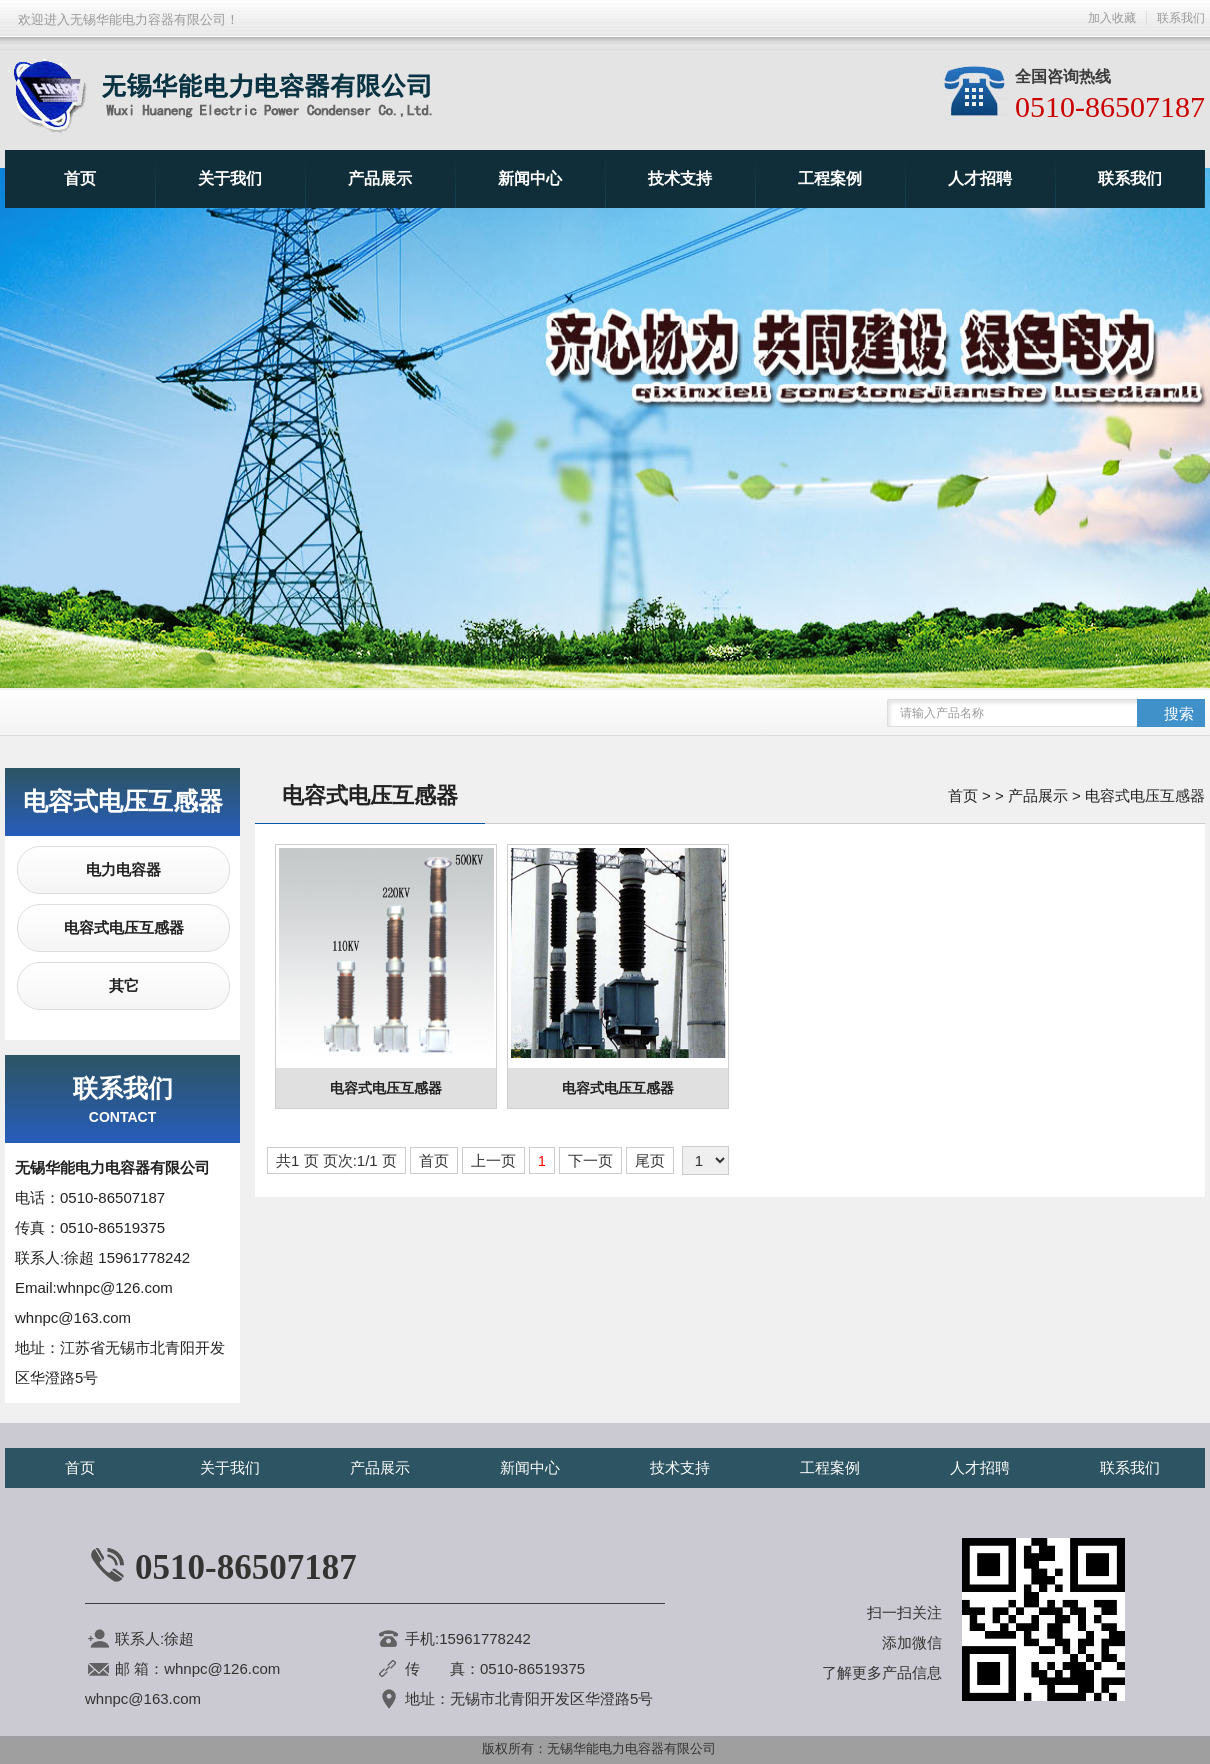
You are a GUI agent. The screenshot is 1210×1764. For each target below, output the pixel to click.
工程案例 (830, 178)
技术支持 (680, 178)
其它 (124, 985)
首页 (80, 178)
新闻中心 (530, 178)
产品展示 (380, 178)
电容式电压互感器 (124, 927)
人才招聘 (980, 178)
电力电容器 (123, 869)
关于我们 (230, 178)
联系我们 (1130, 178)
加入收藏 (1112, 18)
